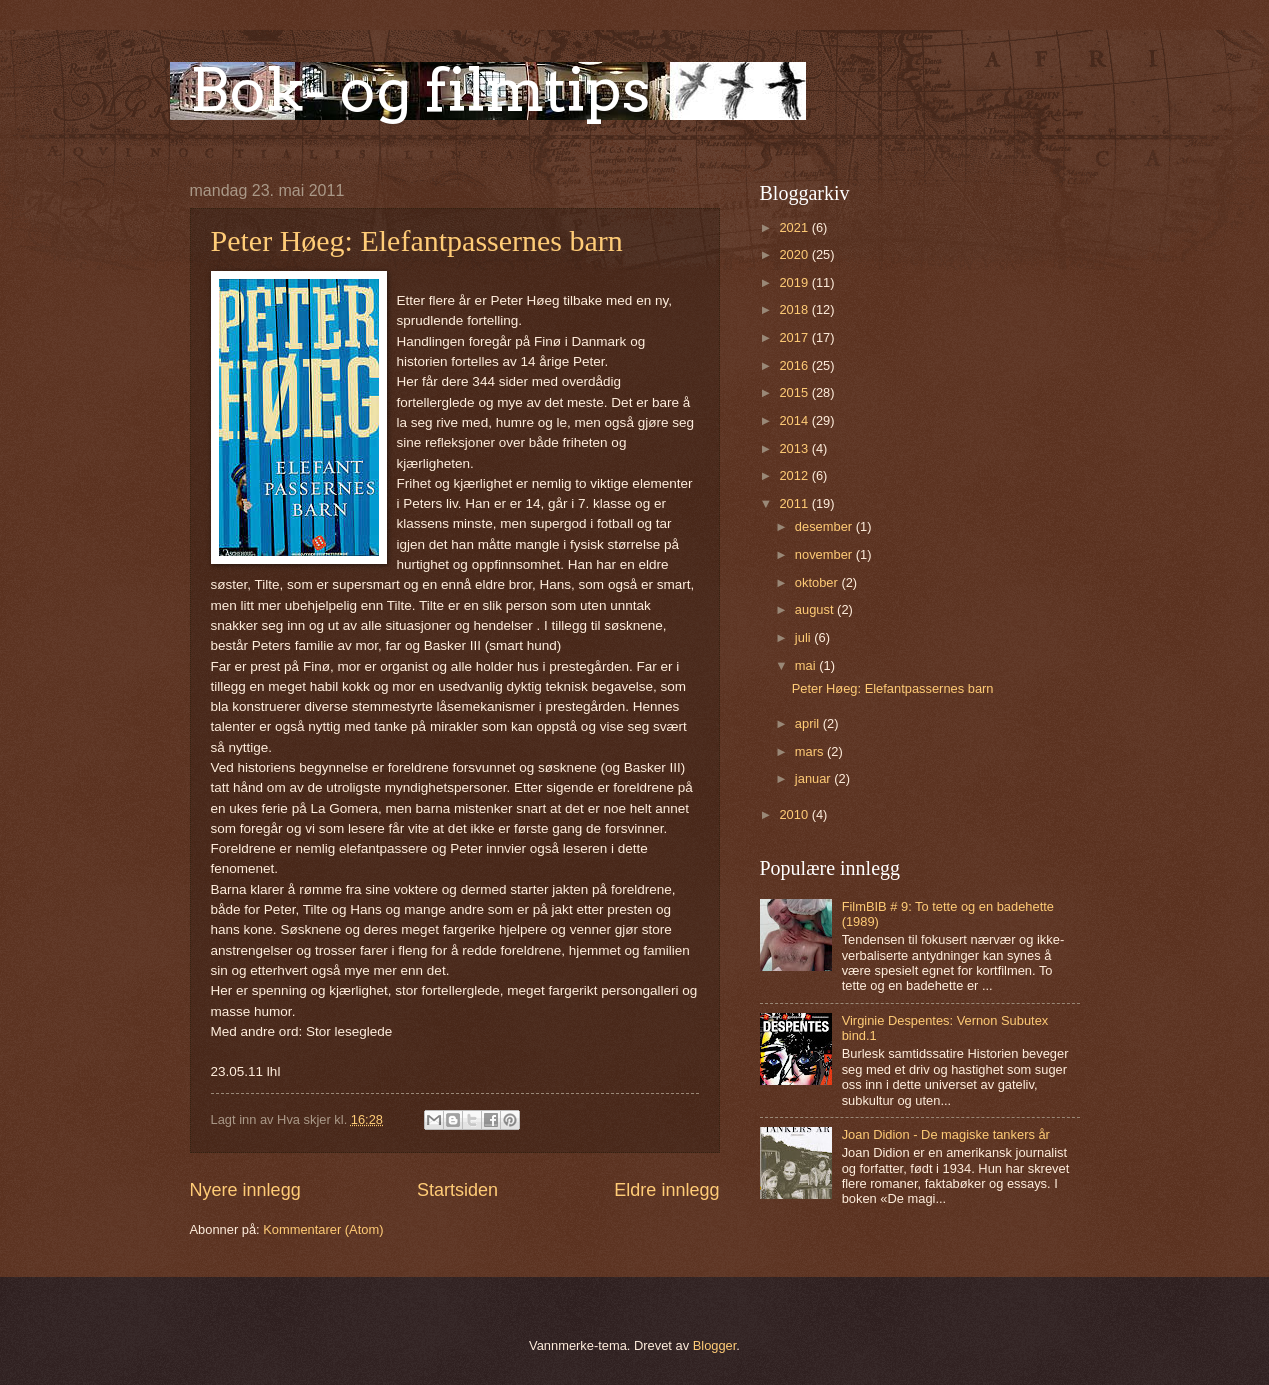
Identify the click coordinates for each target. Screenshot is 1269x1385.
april (809, 723)
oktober (818, 582)
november (825, 554)
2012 (795, 475)
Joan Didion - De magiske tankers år (946, 1134)
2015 (795, 392)
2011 (795, 503)
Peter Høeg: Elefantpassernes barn (417, 240)
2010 (795, 814)
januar (814, 778)
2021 (795, 227)
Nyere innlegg (245, 1190)
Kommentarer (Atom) (323, 1229)
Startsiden (457, 1190)
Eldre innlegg (666, 1190)
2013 (795, 448)
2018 (795, 309)
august (816, 609)
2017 (795, 337)
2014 (795, 420)
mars (811, 751)
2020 (795, 254)
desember (825, 526)
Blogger (715, 1345)
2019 (795, 282)
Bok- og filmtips (420, 89)
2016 (795, 365)
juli (804, 637)
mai (807, 665)
